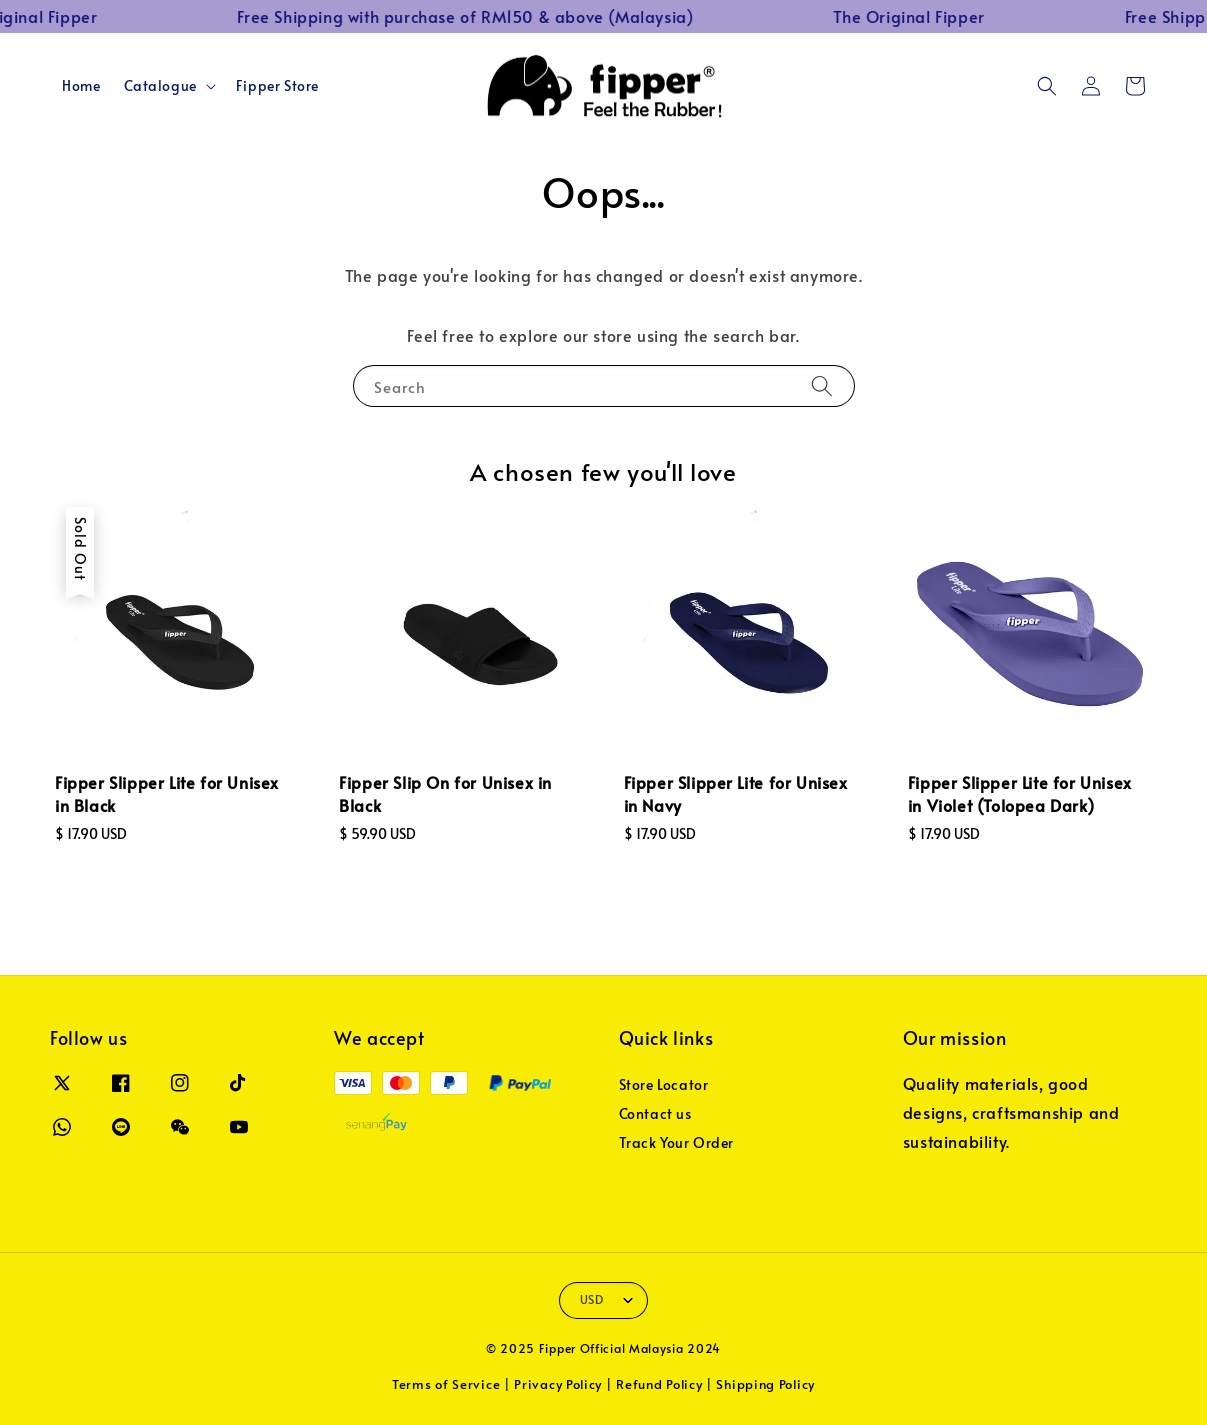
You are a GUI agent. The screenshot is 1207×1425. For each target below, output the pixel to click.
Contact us (655, 1113)
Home (81, 85)
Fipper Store (277, 85)
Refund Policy (659, 1384)
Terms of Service (446, 1384)
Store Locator (664, 1085)
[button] (1047, 86)
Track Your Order (677, 1142)
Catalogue (160, 86)
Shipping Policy (765, 1384)
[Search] (822, 385)
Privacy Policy (558, 1384)
